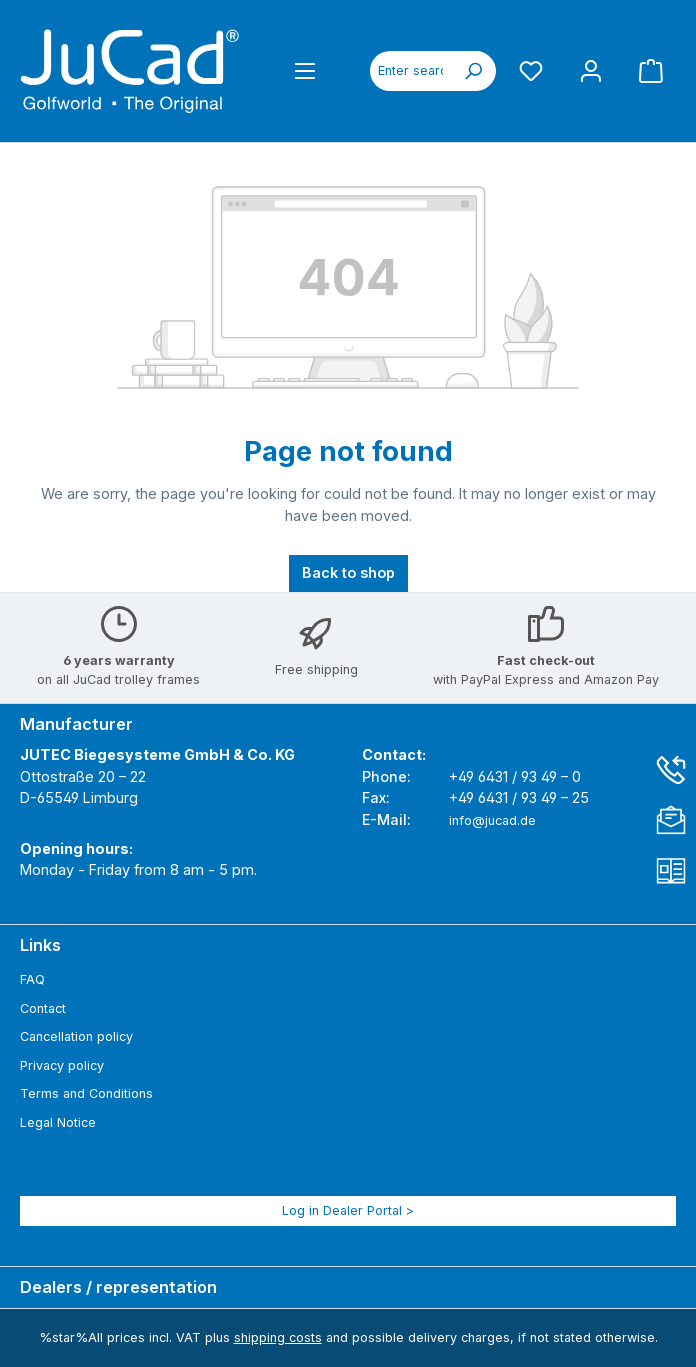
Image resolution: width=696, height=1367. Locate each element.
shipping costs (278, 1337)
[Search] (473, 71)
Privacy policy (62, 1065)
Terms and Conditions (86, 1093)
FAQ (32, 979)
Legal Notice (58, 1122)
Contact (43, 1008)
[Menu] (305, 70)
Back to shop (348, 572)
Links (40, 945)
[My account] (591, 70)
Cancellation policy (76, 1036)
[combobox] (410, 71)
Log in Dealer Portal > (348, 1210)
